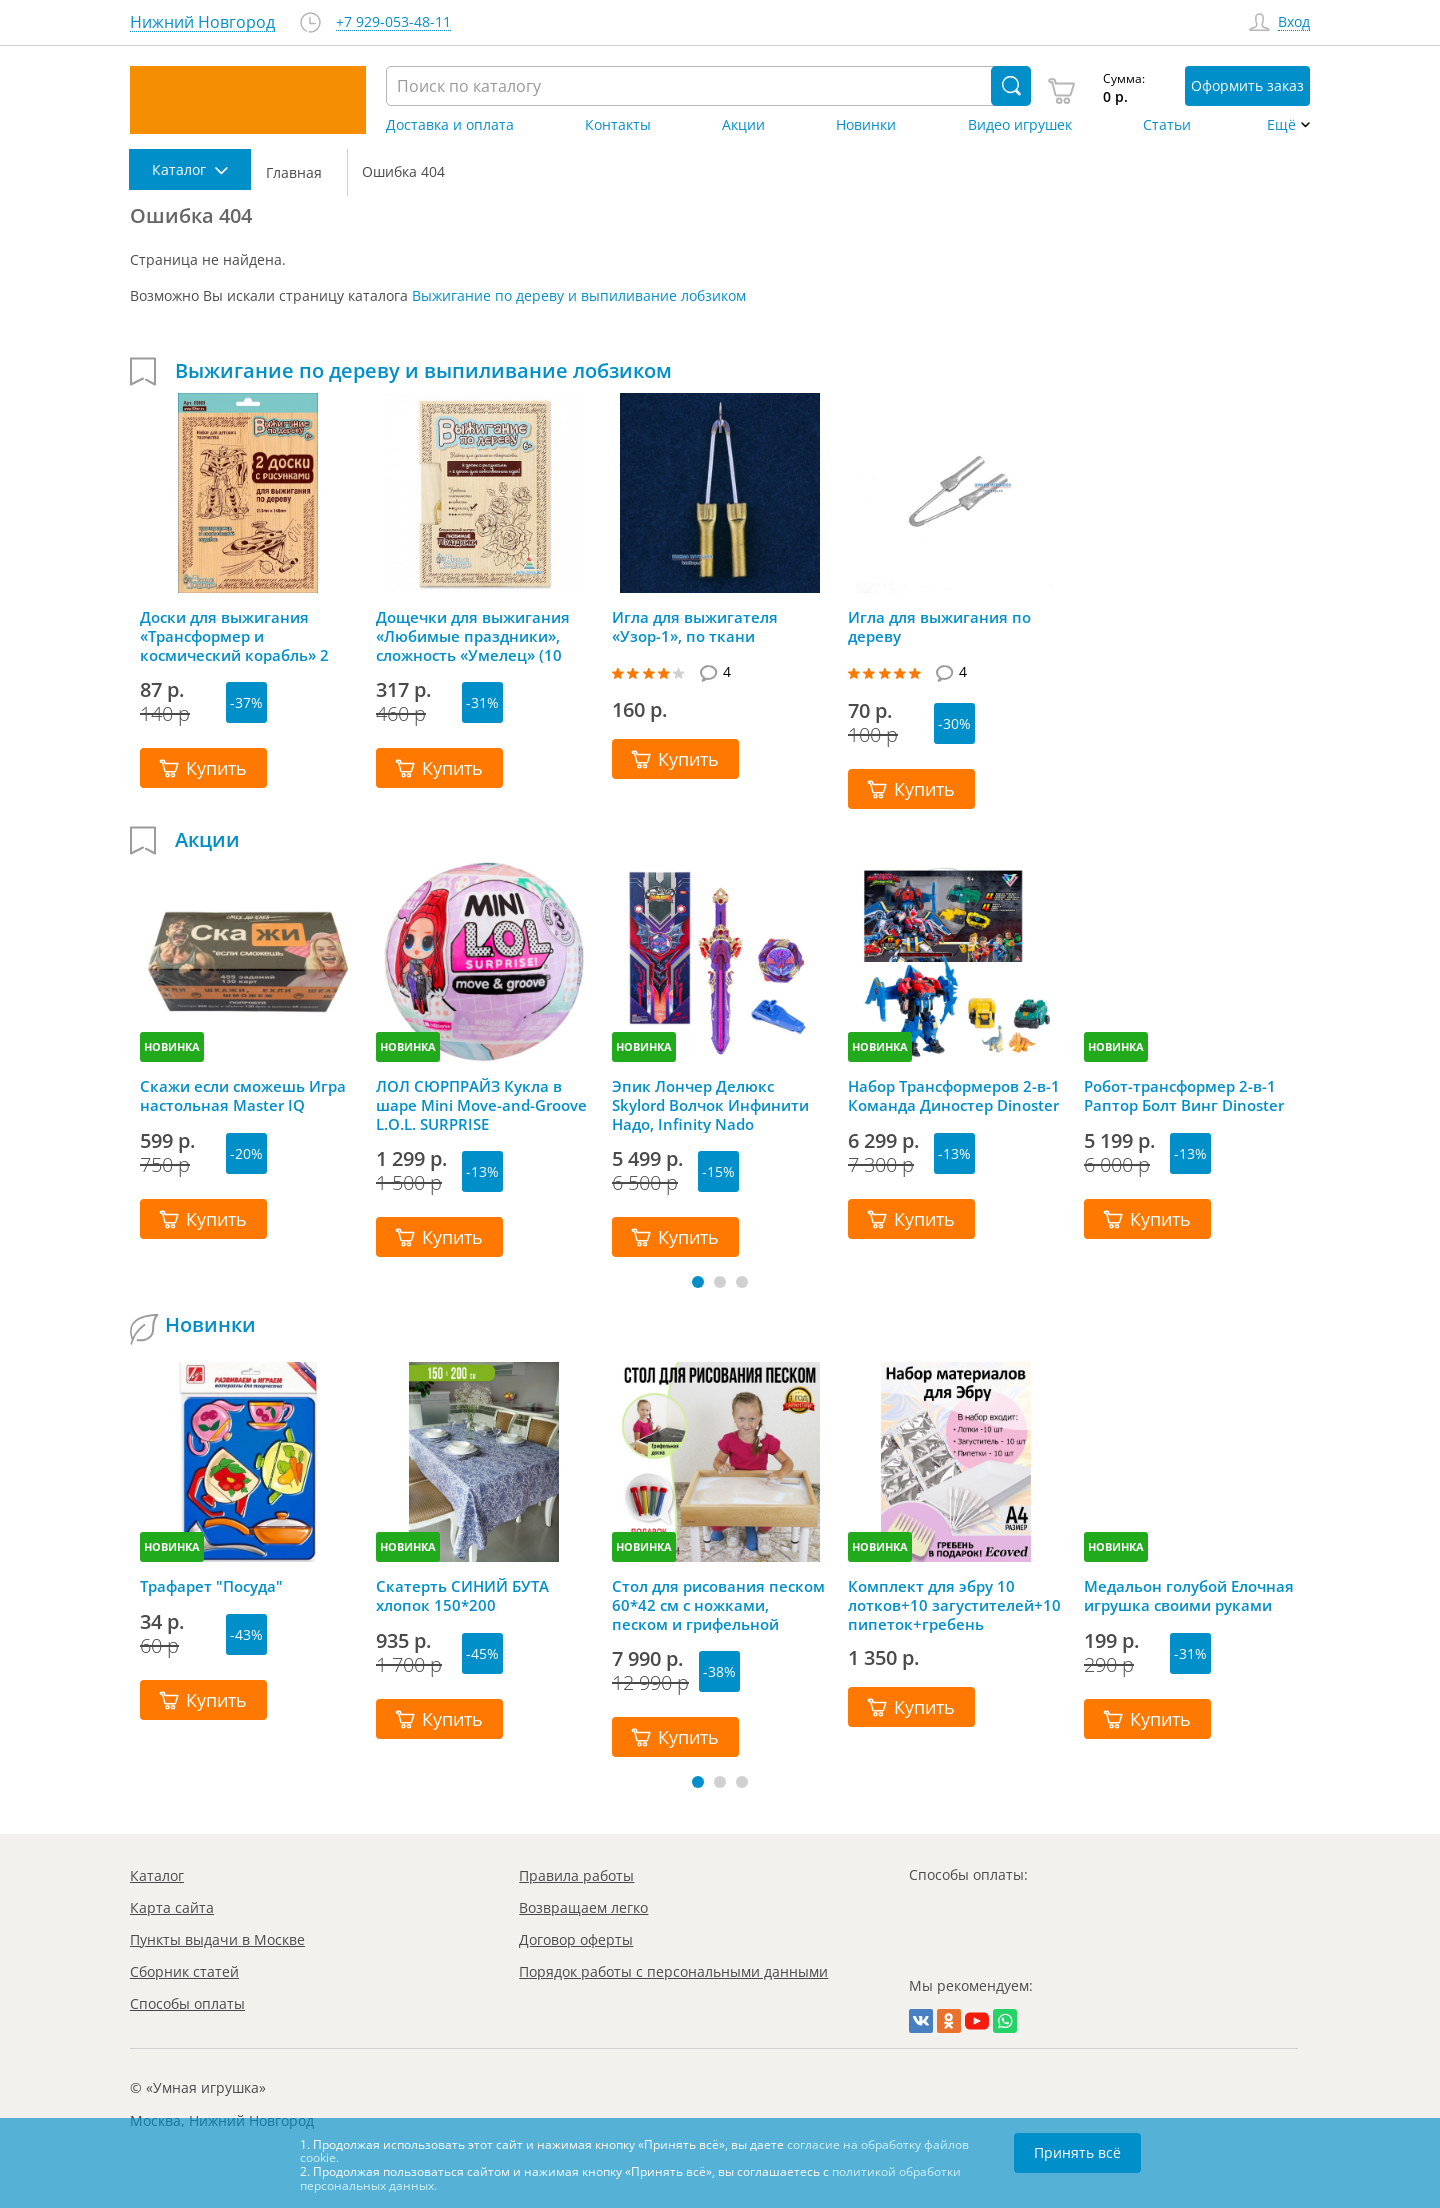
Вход (1294, 22)
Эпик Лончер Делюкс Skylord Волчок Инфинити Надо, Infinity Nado (710, 1105)
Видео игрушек (1020, 125)
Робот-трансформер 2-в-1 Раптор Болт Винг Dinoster (1184, 1096)
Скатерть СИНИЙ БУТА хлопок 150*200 (462, 1596)
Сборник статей (184, 1971)
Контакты (618, 125)
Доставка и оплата (450, 125)
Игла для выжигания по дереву (939, 627)
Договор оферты (576, 1939)
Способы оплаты (187, 2003)
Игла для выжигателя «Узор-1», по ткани (695, 627)
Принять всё (1077, 2152)
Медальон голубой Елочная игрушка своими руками (1189, 1596)
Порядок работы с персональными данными (673, 1971)
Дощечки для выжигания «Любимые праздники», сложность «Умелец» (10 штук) (473, 636)
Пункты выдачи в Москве (217, 1939)
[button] (698, 1282)
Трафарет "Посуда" (211, 1586)
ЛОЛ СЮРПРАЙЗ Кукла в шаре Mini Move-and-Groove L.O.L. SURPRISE (481, 1105)
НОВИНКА (172, 1046)
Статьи (1167, 125)
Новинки (866, 125)
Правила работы (576, 1875)
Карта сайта (172, 1907)
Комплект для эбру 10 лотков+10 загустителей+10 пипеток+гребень (954, 1605)
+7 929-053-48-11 (393, 22)
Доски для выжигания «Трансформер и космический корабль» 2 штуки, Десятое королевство (234, 636)
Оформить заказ (1247, 85)
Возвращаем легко (583, 1907)
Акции (743, 125)
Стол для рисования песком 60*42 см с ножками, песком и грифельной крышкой (718, 1605)
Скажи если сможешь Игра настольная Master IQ (243, 1096)
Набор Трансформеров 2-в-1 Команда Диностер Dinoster (954, 1096)
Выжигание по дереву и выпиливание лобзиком (579, 295)
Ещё (1281, 125)
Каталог (157, 1875)
